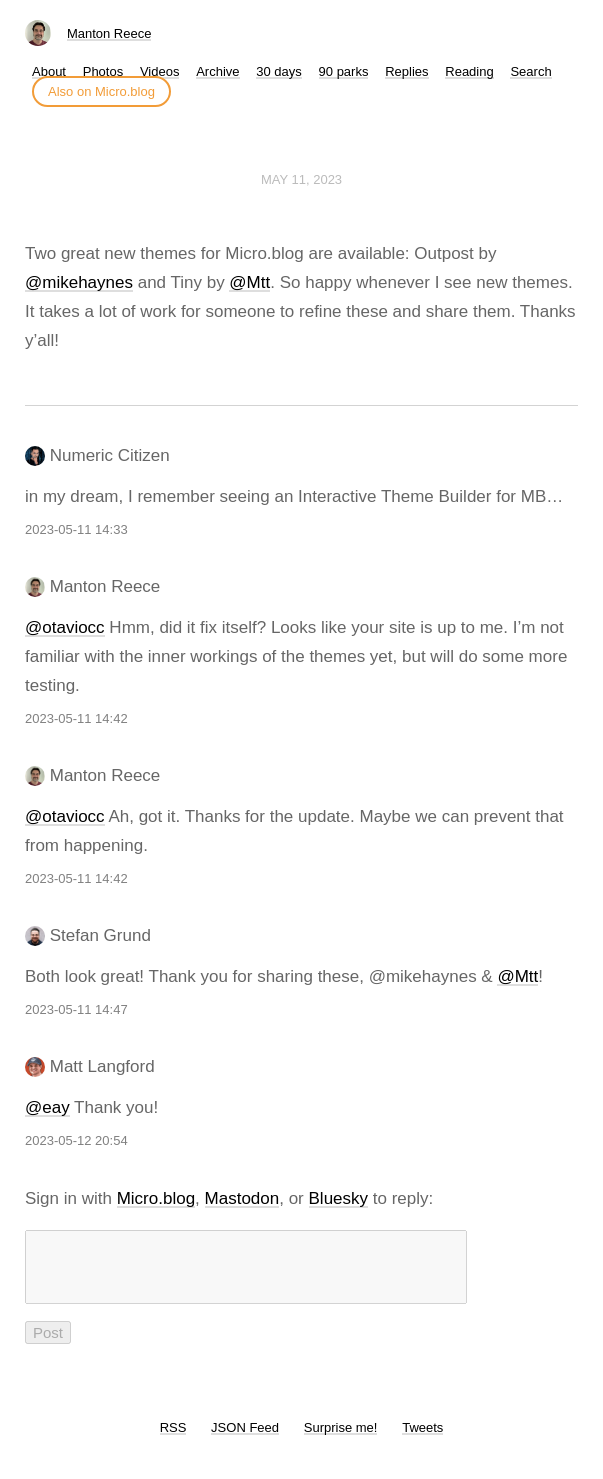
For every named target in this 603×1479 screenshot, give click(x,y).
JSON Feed (245, 1439)
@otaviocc (65, 627)
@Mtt (249, 282)
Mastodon (242, 1198)
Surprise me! (341, 1439)
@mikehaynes (79, 282)
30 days (279, 71)
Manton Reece (109, 33)
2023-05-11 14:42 (76, 718)
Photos (103, 71)
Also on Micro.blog (101, 91)
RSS (173, 1439)
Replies (406, 71)
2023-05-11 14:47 (76, 1009)
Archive (217, 71)
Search (530, 71)
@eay (47, 1107)
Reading (469, 71)
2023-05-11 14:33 (76, 529)
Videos (160, 71)
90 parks (344, 71)
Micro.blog (156, 1198)
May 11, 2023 (301, 179)
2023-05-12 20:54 (76, 1140)
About (49, 71)
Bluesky (339, 1198)
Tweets (422, 1439)
